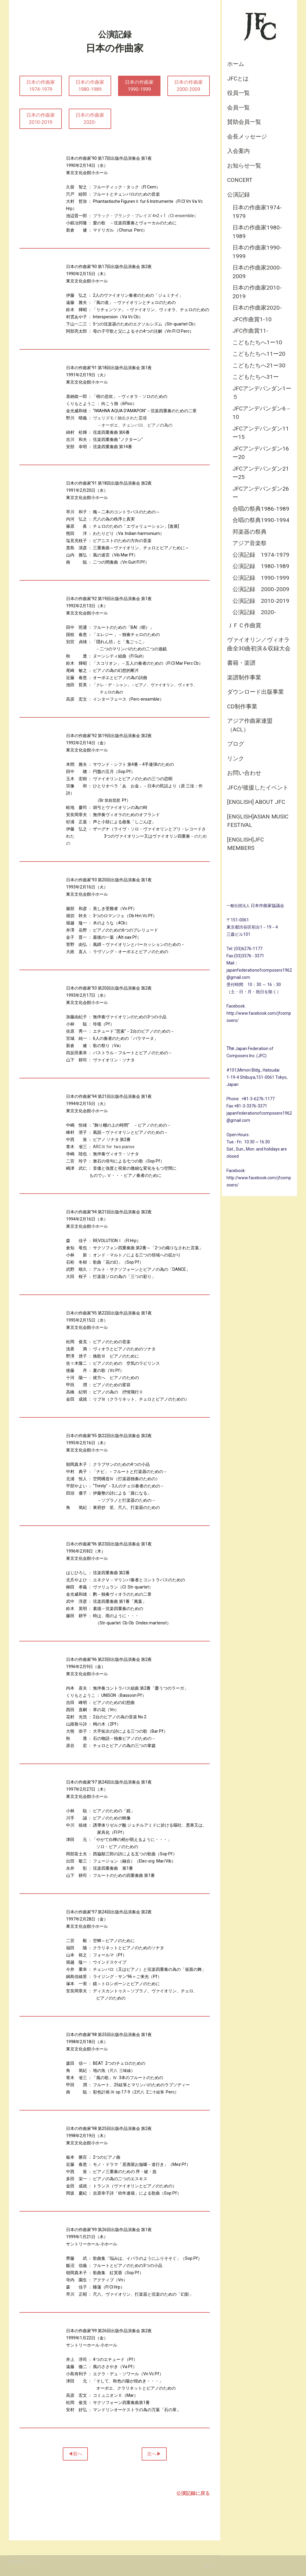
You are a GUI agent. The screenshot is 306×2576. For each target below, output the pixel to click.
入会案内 (238, 150)
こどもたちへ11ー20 (258, 353)
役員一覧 (238, 92)
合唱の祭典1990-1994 (260, 520)
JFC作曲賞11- (250, 330)
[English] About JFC (256, 801)
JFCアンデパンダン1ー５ (261, 393)
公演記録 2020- (254, 612)
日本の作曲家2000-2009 (257, 272)
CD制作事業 (242, 706)
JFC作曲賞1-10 (252, 319)
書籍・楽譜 (241, 662)
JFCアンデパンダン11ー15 (260, 433)
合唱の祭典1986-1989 (260, 508)
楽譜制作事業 (244, 677)
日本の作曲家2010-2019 (257, 292)
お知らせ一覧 (244, 165)
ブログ (235, 743)
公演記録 (238, 194)
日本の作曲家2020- (257, 307)
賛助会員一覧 (244, 121)
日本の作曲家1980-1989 (257, 232)
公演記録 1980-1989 (260, 566)
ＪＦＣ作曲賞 (244, 625)
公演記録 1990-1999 (260, 577)
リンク (235, 758)
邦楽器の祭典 (249, 531)
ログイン (212, 2567)
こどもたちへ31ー (255, 376)
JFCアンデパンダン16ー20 (260, 453)
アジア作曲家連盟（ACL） (250, 725)
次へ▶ (154, 2454)
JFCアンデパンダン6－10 (261, 413)
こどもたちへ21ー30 (258, 365)
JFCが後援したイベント (257, 787)
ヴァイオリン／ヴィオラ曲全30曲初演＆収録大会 (258, 644)
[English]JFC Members (245, 844)
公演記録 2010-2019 (260, 600)
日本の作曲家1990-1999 (257, 252)
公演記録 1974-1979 (260, 554)
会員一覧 (238, 107)
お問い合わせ (244, 772)
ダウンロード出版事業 (255, 691)
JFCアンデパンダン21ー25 (260, 473)
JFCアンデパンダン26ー (260, 493)
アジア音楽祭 (249, 543)
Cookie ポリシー (23, 2561)
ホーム (235, 63)
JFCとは (238, 78)
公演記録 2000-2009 (260, 589)
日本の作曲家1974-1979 (257, 212)
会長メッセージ (247, 136)
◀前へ (75, 2454)
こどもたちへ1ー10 (257, 342)
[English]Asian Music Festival (257, 821)
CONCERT (240, 179)
